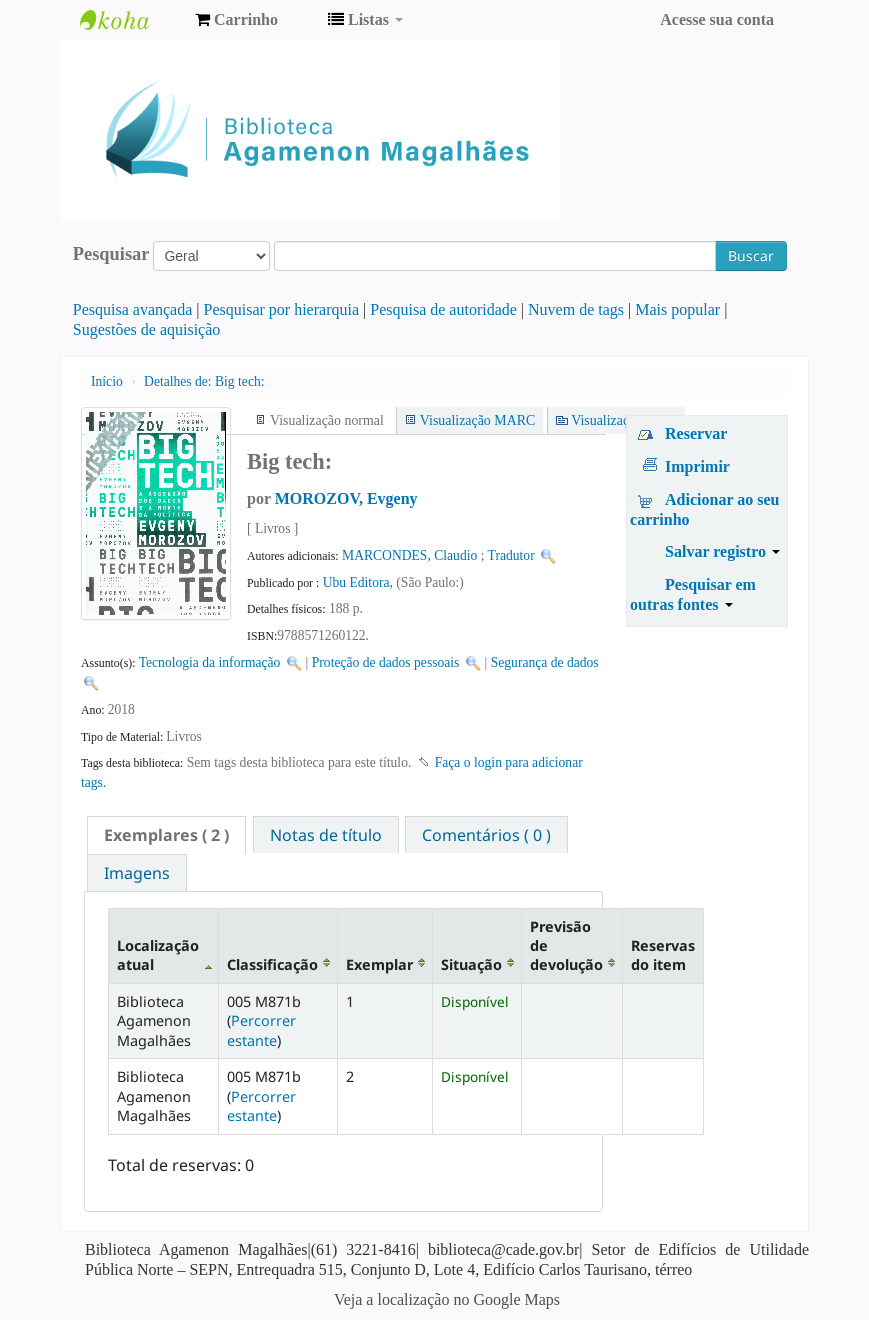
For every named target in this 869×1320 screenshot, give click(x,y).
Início (107, 381)
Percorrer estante (261, 1030)
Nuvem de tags (576, 309)
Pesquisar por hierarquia (282, 309)
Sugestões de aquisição (147, 329)
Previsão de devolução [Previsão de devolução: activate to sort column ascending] (566, 946)
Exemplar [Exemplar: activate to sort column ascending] (379, 964)
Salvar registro (722, 551)
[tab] (166, 835)
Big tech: (204, 381)
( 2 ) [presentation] (166, 835)
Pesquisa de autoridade (443, 309)
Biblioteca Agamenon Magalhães (130, 20)
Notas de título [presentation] (326, 835)
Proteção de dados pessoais (386, 662)
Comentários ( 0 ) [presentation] (486, 835)
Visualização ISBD (624, 420)
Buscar (751, 255)
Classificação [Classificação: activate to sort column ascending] (272, 964)
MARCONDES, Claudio (409, 555)
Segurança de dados (545, 662)
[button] (236, 20)
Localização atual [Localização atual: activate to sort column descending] (158, 955)
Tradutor (511, 555)
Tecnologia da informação (210, 662)
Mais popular (677, 309)
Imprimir (697, 466)
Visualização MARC (477, 420)
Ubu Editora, (360, 582)
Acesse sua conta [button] (717, 19)
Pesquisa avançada (133, 309)
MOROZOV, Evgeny (346, 498)
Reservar (696, 433)
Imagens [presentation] (137, 873)
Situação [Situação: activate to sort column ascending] (471, 964)
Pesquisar (111, 254)
